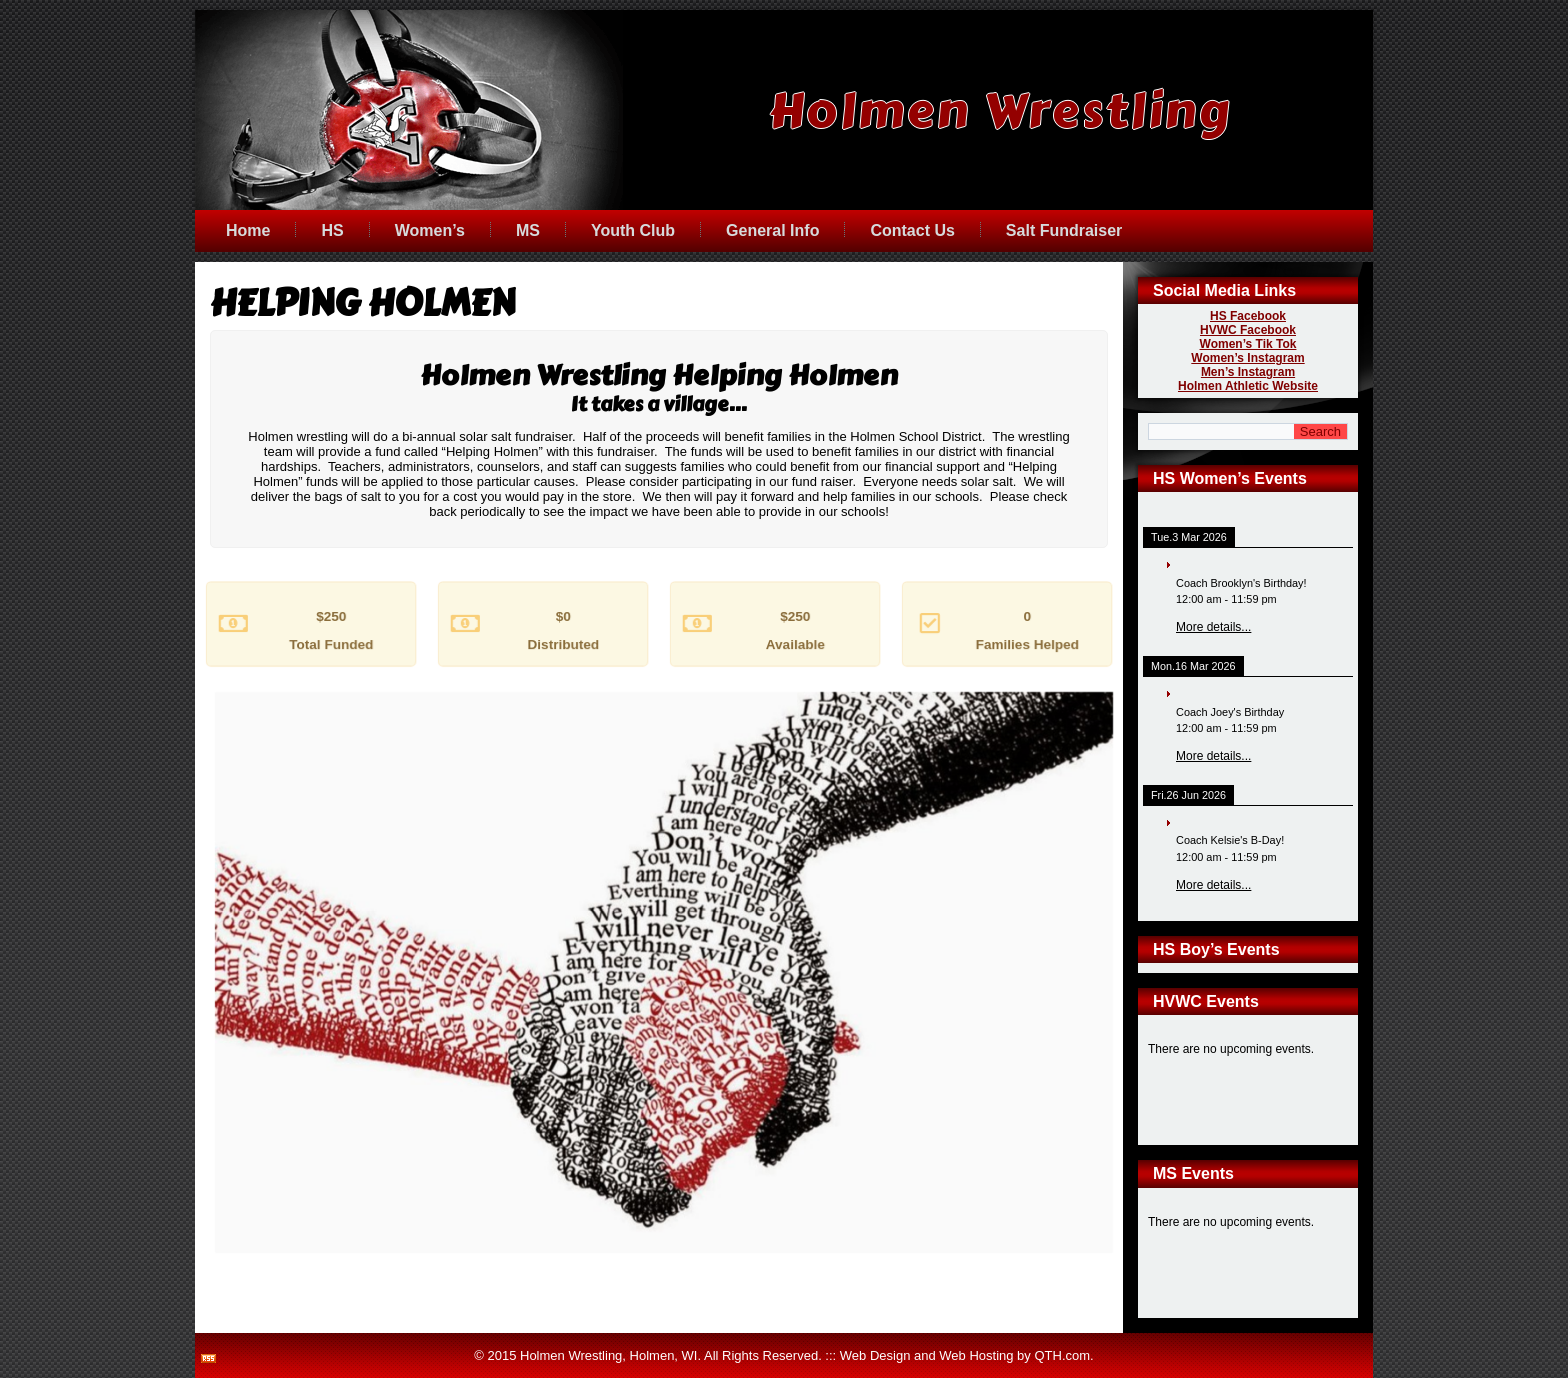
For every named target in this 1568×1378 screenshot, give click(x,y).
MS (528, 230)
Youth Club (633, 230)
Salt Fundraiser (1064, 230)
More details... (1213, 627)
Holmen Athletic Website (1248, 386)
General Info (772, 230)
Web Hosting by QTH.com (1014, 1355)
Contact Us (912, 230)
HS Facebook (1248, 316)
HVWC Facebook (1248, 330)
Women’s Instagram (1247, 358)
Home (248, 230)
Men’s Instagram (1248, 372)
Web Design (875, 1355)
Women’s (430, 230)
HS (332, 230)
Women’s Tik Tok (1248, 344)
